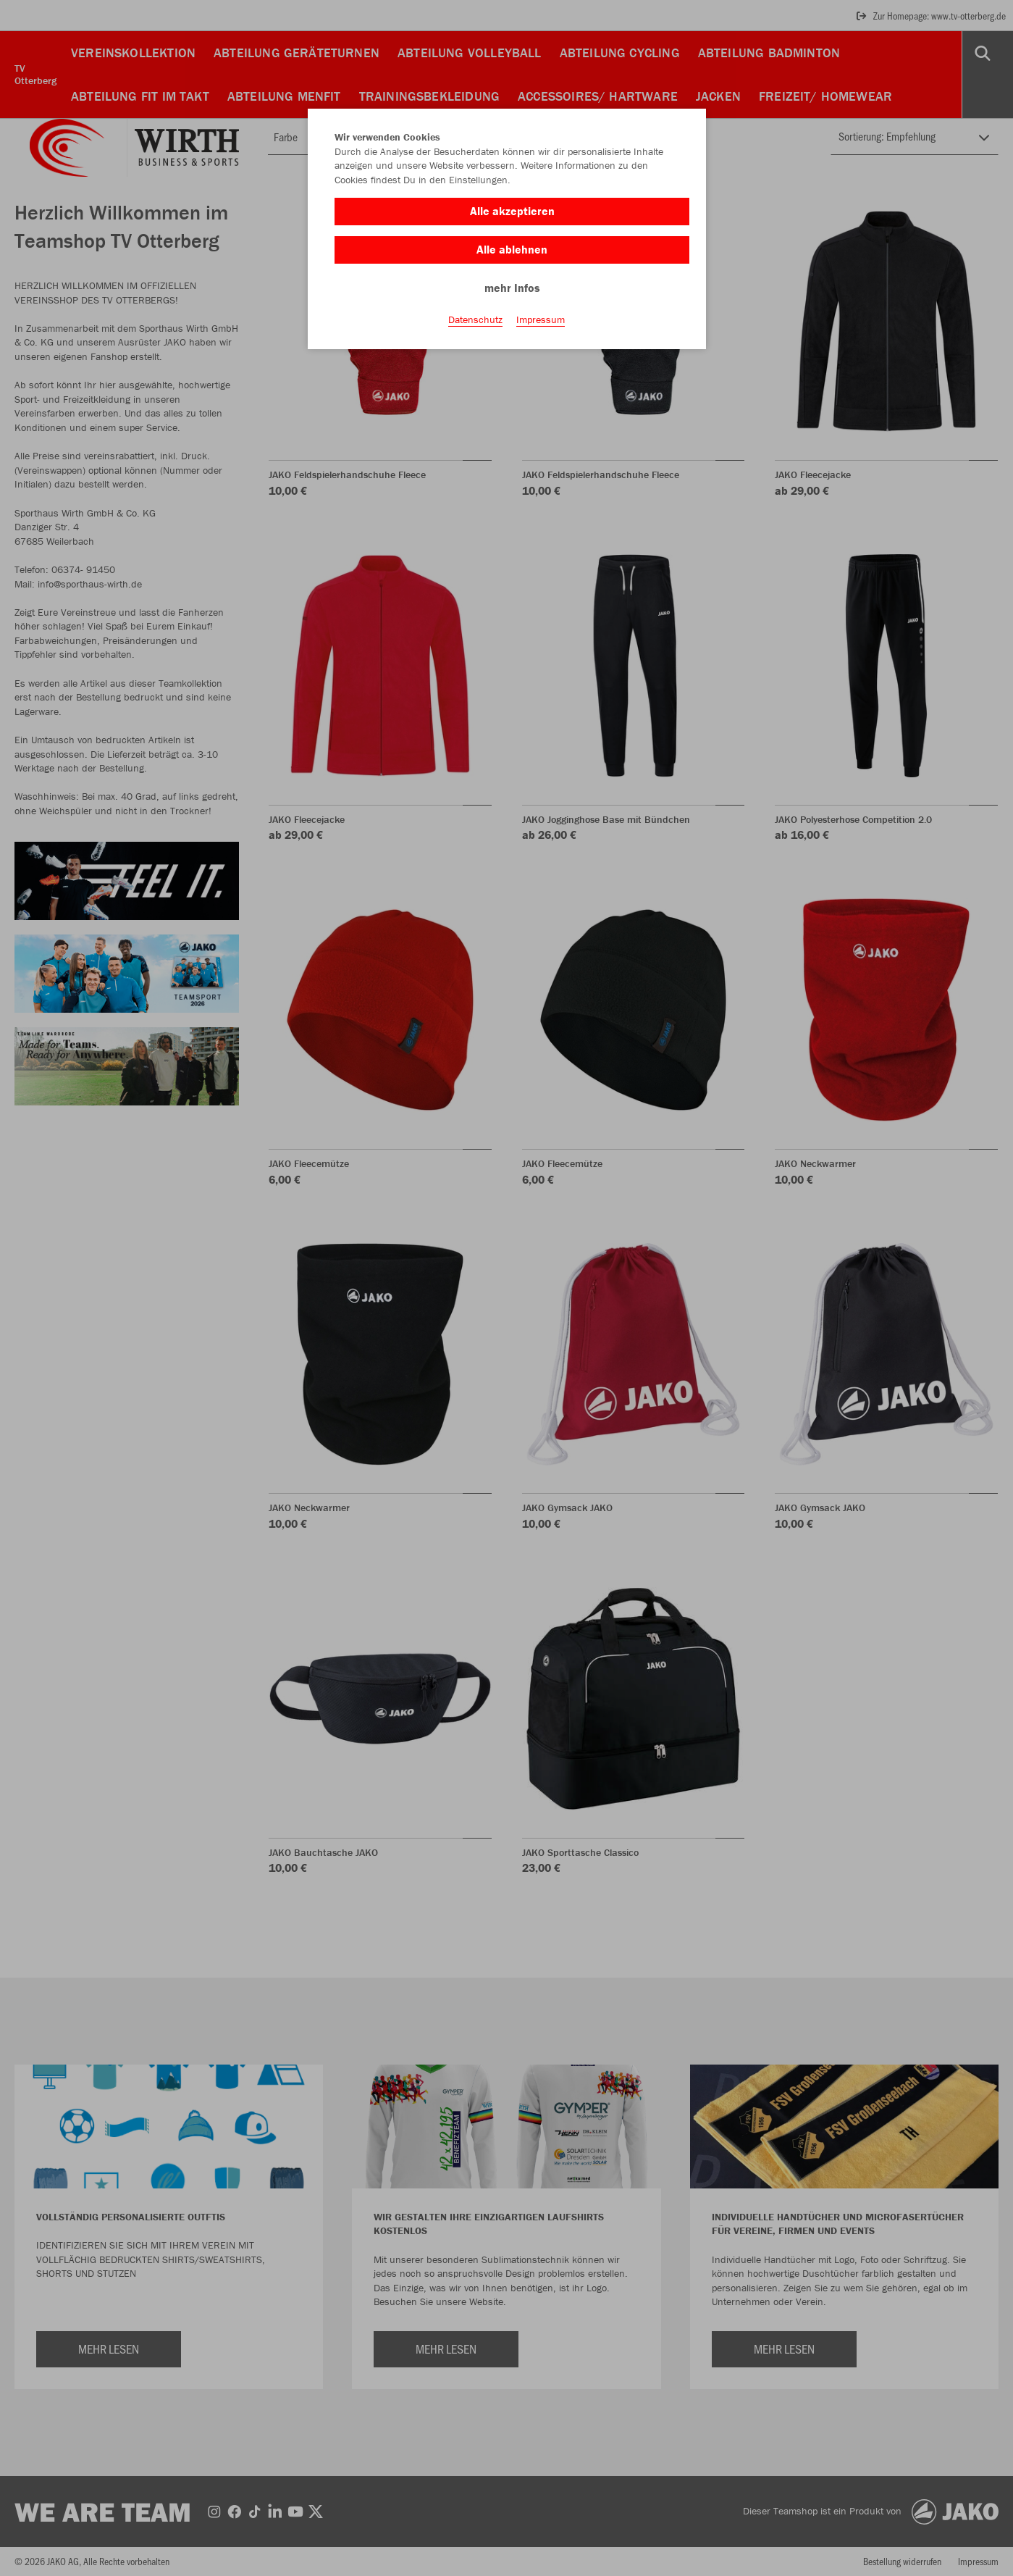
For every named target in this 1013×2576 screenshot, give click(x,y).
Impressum (540, 319)
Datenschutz (475, 319)
